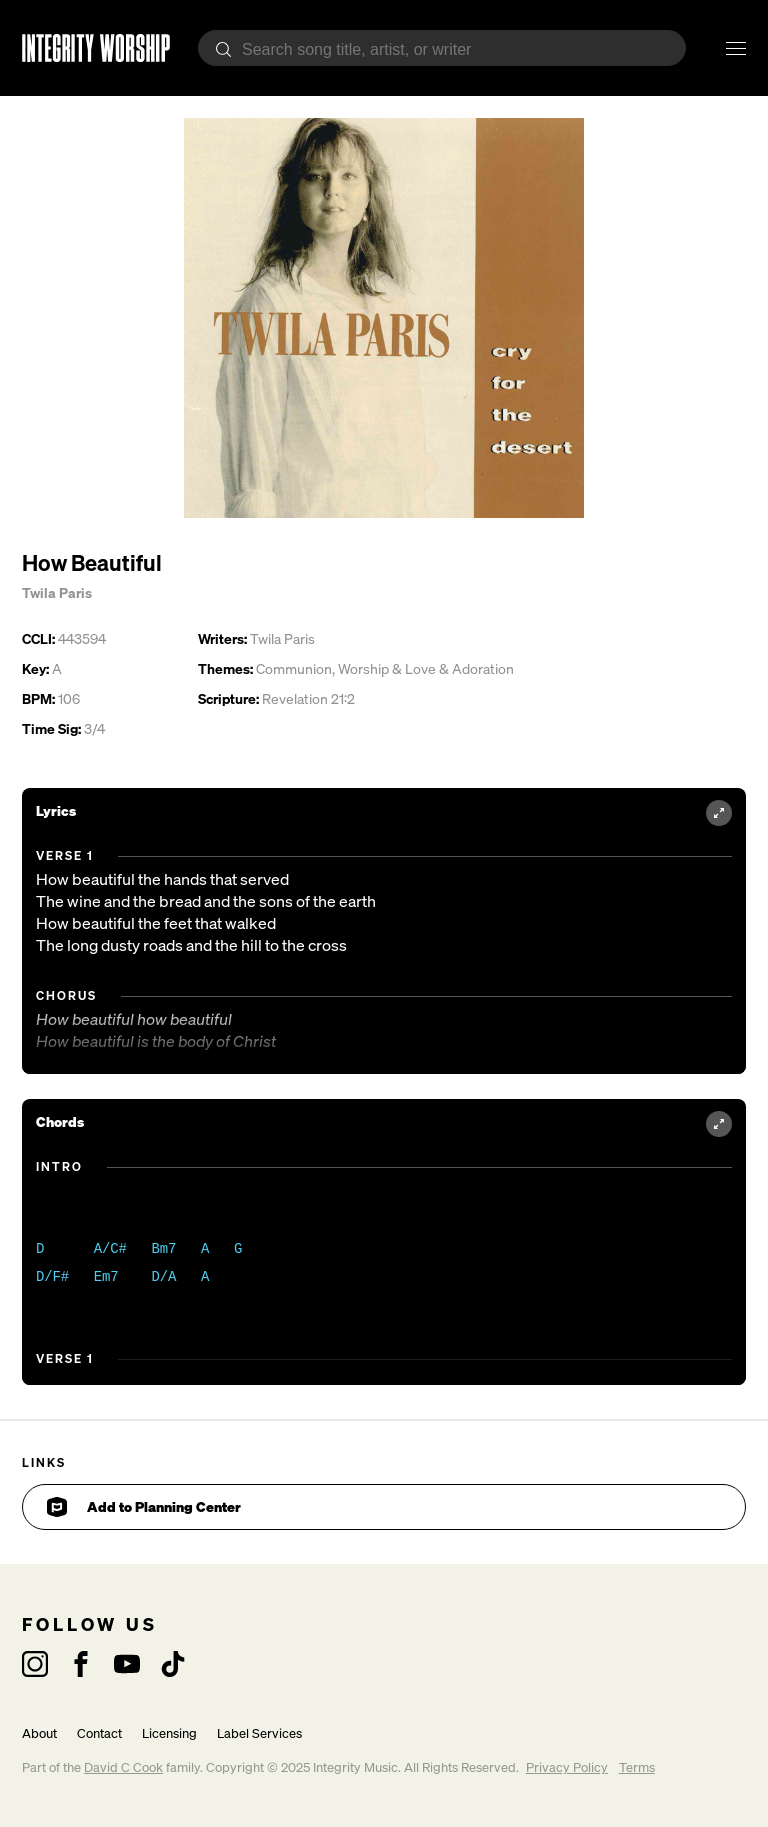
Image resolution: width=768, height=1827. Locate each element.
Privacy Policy (567, 1767)
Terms (637, 1767)
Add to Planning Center (144, 1507)
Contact (99, 1733)
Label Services (259, 1733)
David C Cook (123, 1767)
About (39, 1733)
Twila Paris (57, 592)
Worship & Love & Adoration (426, 668)
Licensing (169, 1733)
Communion (294, 668)
